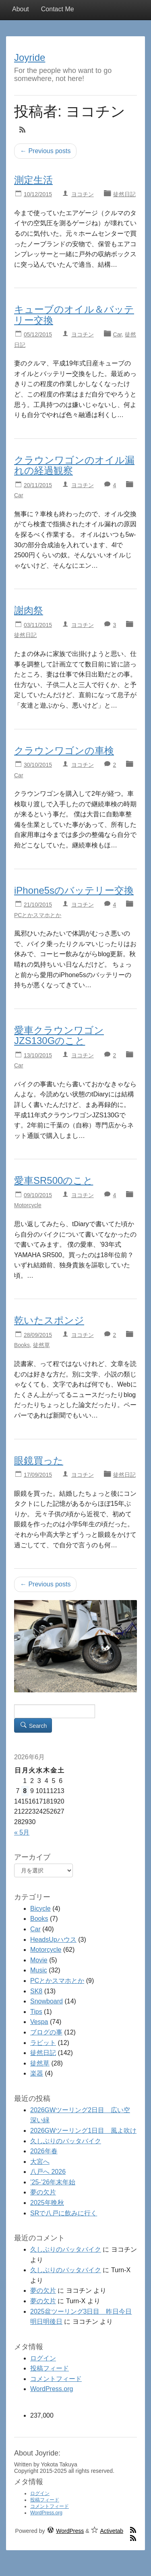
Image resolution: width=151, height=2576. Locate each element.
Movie (39, 1960)
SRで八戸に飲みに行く (63, 2213)
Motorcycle (27, 1205)
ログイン (43, 2358)
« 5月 (21, 1832)
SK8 (36, 1991)
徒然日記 (124, 194)
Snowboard (46, 2001)
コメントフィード (56, 2378)
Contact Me (57, 9)
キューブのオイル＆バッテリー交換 (74, 314)
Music (38, 1970)
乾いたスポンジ (49, 1320)
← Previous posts (45, 150)
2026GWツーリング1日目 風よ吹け (83, 2130)
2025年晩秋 (47, 2202)
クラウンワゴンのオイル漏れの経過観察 (74, 465)
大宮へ (40, 2161)
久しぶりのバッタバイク (65, 2141)
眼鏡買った (38, 1460)
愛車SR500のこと (53, 1180)
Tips (36, 2011)
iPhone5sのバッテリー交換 (74, 890)
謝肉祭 (28, 610)
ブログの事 (46, 2032)
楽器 (36, 2073)
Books (22, 1345)
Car (117, 334)
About (20, 9)
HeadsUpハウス (53, 1939)
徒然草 (41, 1345)
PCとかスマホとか (37, 915)
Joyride (29, 57)
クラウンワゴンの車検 (64, 750)
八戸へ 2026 (48, 2171)
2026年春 (44, 2151)
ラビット (43, 2042)
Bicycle (40, 1908)
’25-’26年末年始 (52, 2182)
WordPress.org (51, 2388)
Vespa (39, 2021)
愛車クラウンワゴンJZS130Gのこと (59, 1035)
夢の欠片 (43, 2192)
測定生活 (33, 179)
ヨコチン (82, 194)
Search (33, 1725)
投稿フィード (49, 2368)
